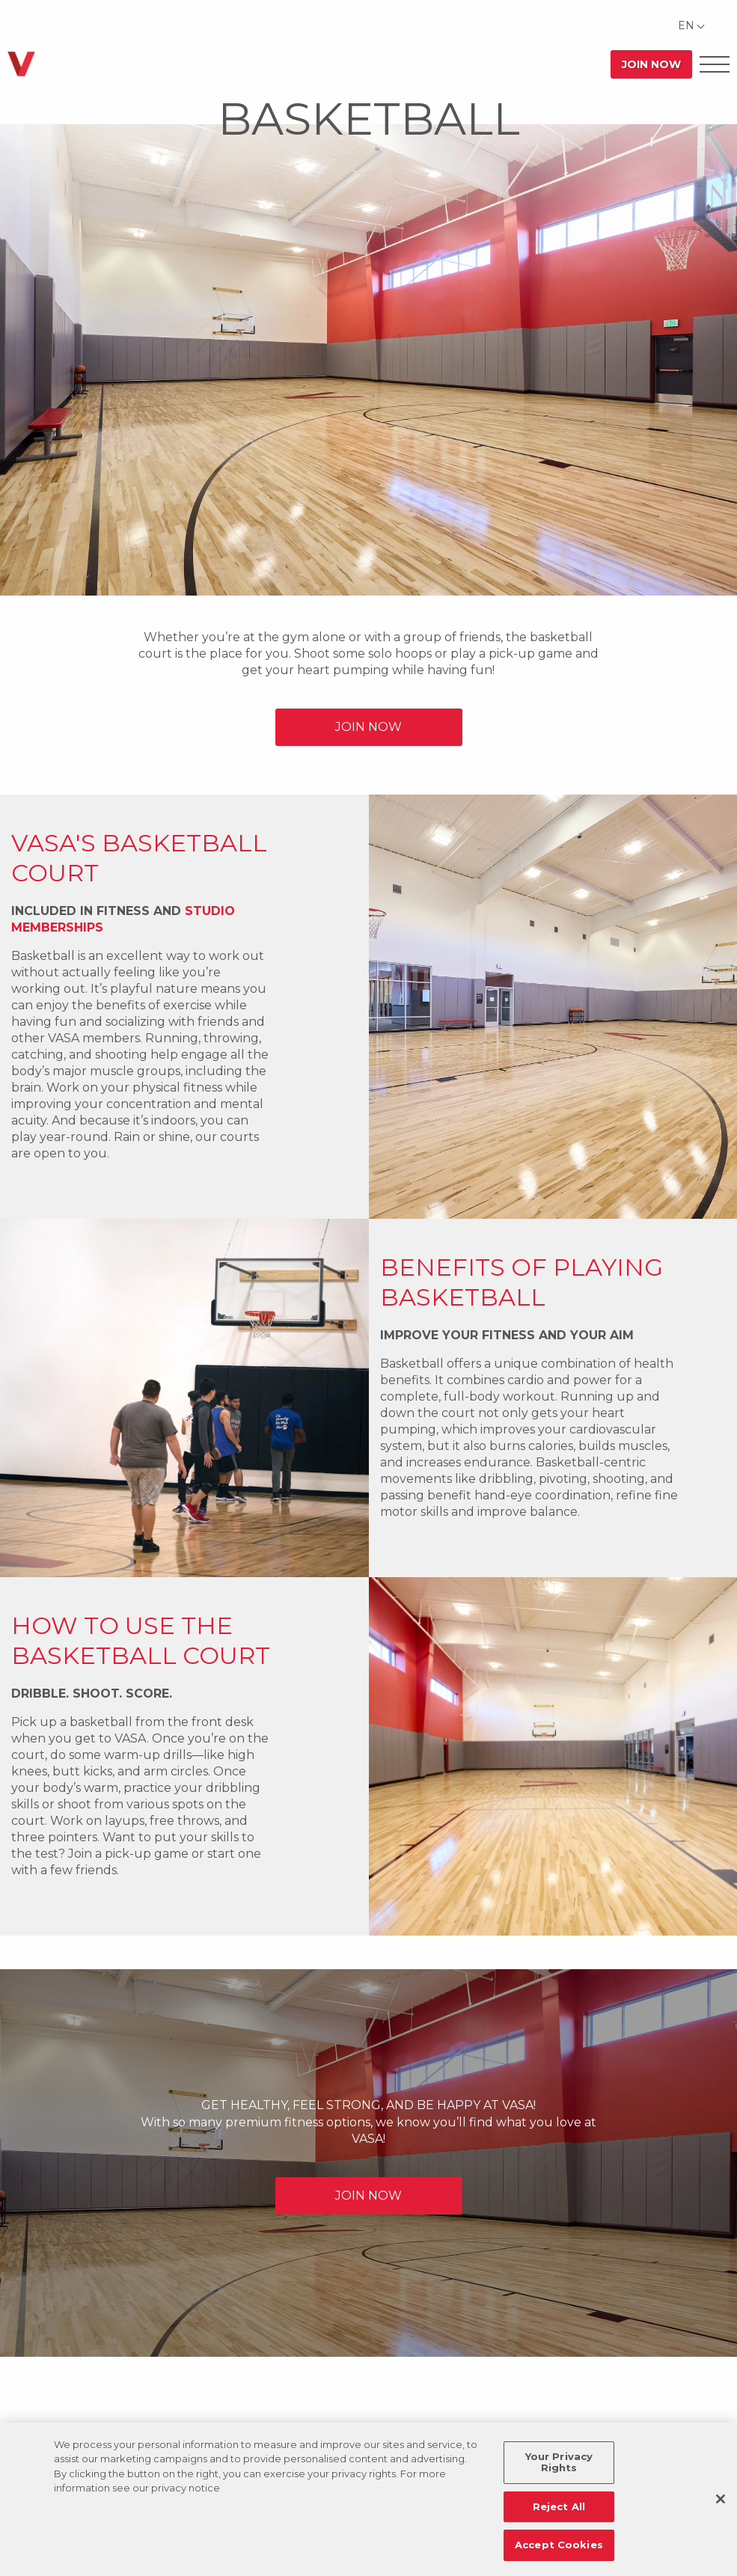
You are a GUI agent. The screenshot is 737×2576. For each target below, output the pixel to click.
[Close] (720, 2498)
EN (686, 25)
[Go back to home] (21, 64)
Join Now (651, 64)
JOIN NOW (368, 727)
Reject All (559, 2506)
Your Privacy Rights (559, 2462)
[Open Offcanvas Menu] (714, 64)
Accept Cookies (559, 2545)
